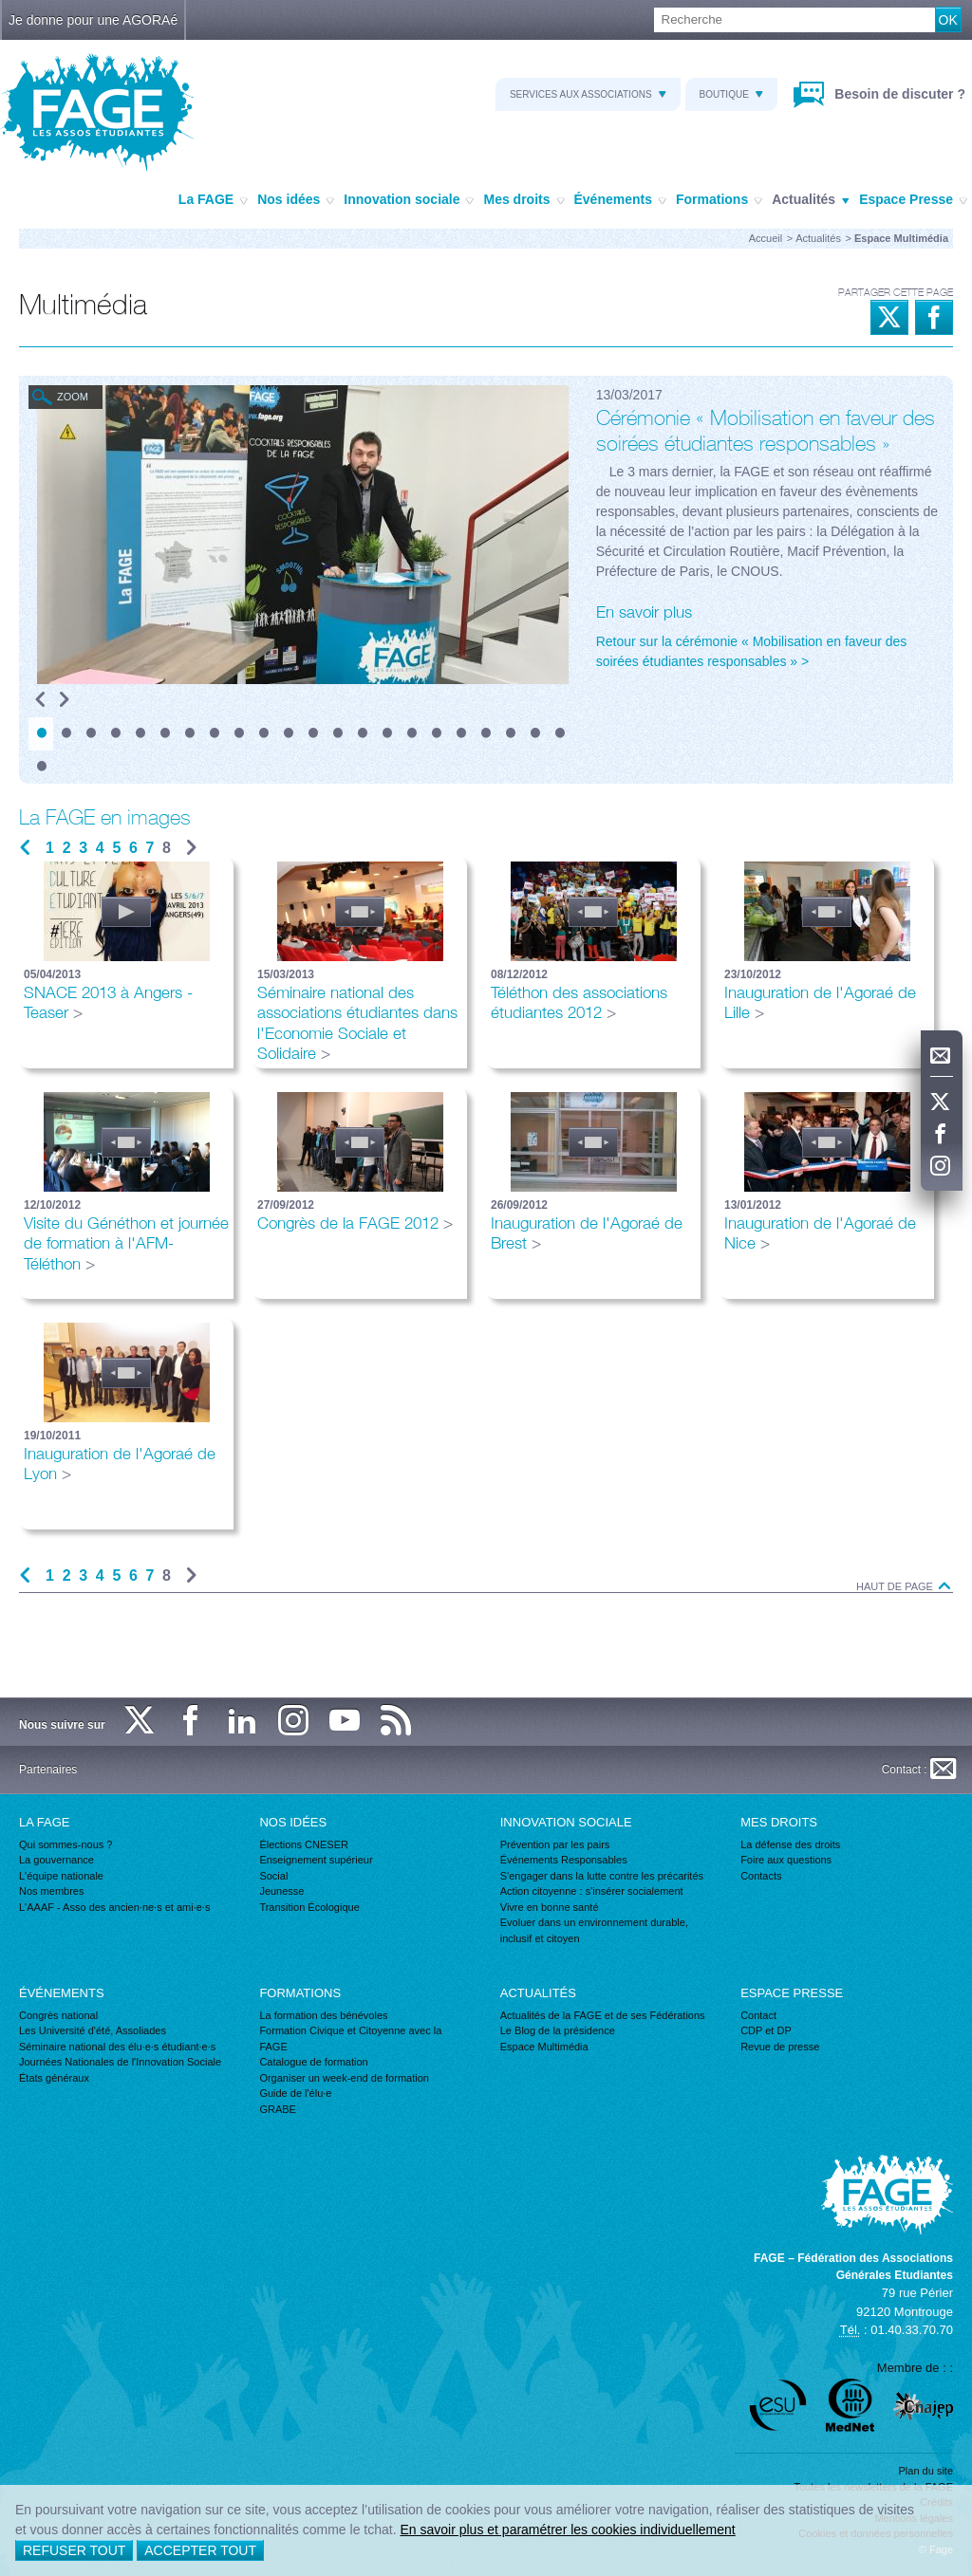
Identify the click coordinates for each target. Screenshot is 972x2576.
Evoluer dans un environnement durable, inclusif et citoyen (594, 1930)
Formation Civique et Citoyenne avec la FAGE (350, 2038)
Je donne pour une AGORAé (93, 20)
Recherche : (0, 8)
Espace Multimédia (544, 2046)
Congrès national (58, 2015)
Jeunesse (281, 1891)
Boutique (731, 94)
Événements (620, 200)
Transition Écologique (309, 1907)
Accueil (765, 238)
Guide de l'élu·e (295, 2093)
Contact (758, 2015)
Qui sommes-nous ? (65, 1844)
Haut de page (904, 1587)
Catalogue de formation (313, 2061)
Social (273, 1875)
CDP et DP (766, 2030)
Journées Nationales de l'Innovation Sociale (120, 2061)
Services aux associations (588, 94)
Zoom (72, 396)
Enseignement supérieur (315, 1859)
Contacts (760, 1875)
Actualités (811, 200)
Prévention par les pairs (555, 1844)
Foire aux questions (786, 1859)
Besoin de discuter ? (898, 94)
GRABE (277, 2109)
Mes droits (523, 200)
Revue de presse (779, 2046)
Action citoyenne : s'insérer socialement (591, 1891)
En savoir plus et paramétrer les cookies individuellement (567, 2529)
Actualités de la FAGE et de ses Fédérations (602, 2015)
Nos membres (51, 1891)
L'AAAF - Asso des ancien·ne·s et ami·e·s (114, 1907)
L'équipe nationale (61, 1875)
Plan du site (926, 2470)
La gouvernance (56, 1859)
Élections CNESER (303, 1844)
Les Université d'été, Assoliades (92, 2030)
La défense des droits (790, 1844)
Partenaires (48, 1769)
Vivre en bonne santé (549, 1907)
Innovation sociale (409, 200)
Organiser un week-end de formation (344, 2078)
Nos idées (295, 200)
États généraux (54, 2078)
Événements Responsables (563, 1859)
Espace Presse (913, 200)
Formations (719, 200)
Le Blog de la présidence (557, 2030)
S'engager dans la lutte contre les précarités (601, 1875)
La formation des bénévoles (323, 2015)
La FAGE (213, 200)
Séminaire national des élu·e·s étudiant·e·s (117, 2046)
